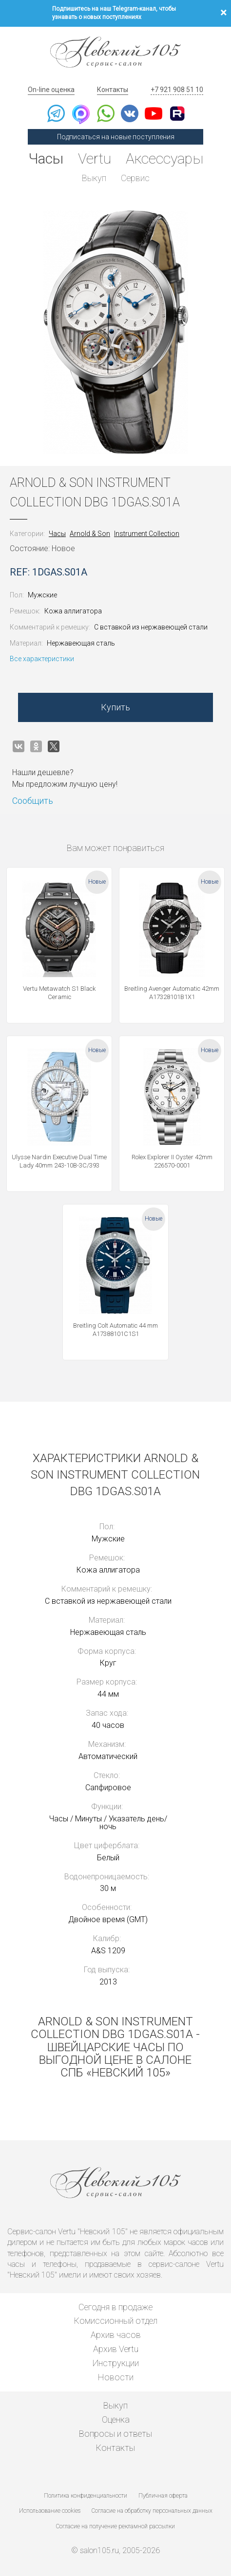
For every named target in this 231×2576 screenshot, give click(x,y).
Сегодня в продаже (115, 2307)
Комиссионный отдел (115, 2321)
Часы (45, 158)
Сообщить (32, 801)
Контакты (112, 89)
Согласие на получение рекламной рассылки (115, 2526)
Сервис (135, 178)
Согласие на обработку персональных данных (152, 2510)
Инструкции (116, 2363)
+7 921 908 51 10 (177, 89)
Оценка (116, 2419)
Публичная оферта (163, 2495)
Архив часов (116, 2335)
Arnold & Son (90, 533)
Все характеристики (42, 658)
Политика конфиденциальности (85, 2495)
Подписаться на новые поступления (115, 137)
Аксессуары (164, 158)
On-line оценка (51, 89)
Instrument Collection (146, 533)
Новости (116, 2377)
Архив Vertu (115, 2349)
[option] (115, 332)
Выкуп (94, 178)
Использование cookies (49, 2510)
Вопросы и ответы (115, 2433)
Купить (115, 707)
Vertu (94, 158)
